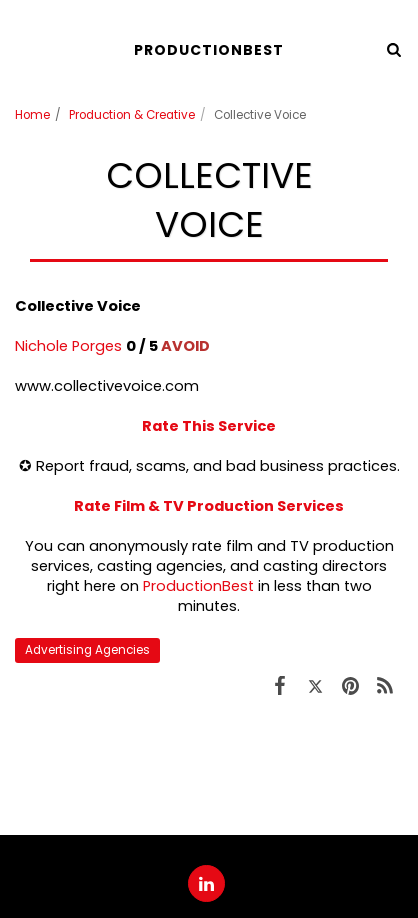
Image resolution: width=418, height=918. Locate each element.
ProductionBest (198, 586)
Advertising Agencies (87, 650)
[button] (22, 49)
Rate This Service (209, 426)
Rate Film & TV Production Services (209, 506)
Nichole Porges (68, 346)
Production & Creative (132, 115)
